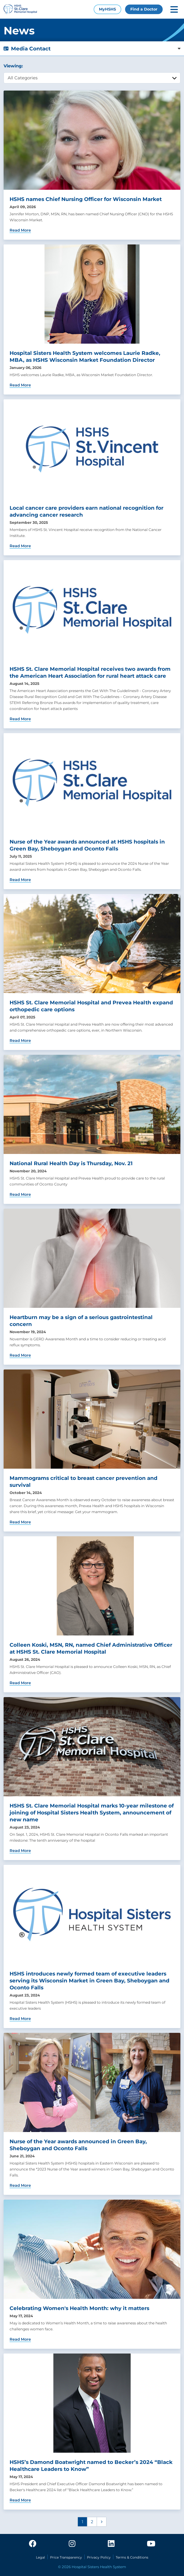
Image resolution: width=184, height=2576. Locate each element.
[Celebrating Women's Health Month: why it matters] (92, 2274)
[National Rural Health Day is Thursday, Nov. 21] (92, 1129)
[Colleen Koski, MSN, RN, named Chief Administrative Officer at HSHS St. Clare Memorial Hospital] (92, 1614)
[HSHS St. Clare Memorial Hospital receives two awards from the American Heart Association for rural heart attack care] (92, 644)
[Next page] (101, 2522)
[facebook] (32, 2544)
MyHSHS (107, 9)
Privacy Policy (99, 2557)
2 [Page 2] (92, 2521)
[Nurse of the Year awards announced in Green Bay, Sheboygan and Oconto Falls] (92, 2114)
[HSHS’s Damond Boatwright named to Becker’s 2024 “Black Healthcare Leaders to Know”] (92, 2432)
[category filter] (92, 77)
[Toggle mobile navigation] (174, 9)
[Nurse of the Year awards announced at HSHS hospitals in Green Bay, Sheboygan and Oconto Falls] (92, 811)
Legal (40, 2557)
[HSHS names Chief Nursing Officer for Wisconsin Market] (92, 165)
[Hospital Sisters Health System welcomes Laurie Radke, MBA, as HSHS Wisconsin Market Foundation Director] (92, 319)
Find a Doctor (143, 9)
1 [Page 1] (82, 2521)
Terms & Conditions (132, 2557)
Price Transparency (66, 2557)
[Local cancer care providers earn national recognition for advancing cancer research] (92, 477)
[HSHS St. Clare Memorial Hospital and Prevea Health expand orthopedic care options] (92, 972)
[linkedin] (111, 2544)
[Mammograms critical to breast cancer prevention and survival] (92, 1450)
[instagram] (72, 2544)
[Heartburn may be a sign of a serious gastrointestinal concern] (92, 1287)
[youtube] (151, 2544)
